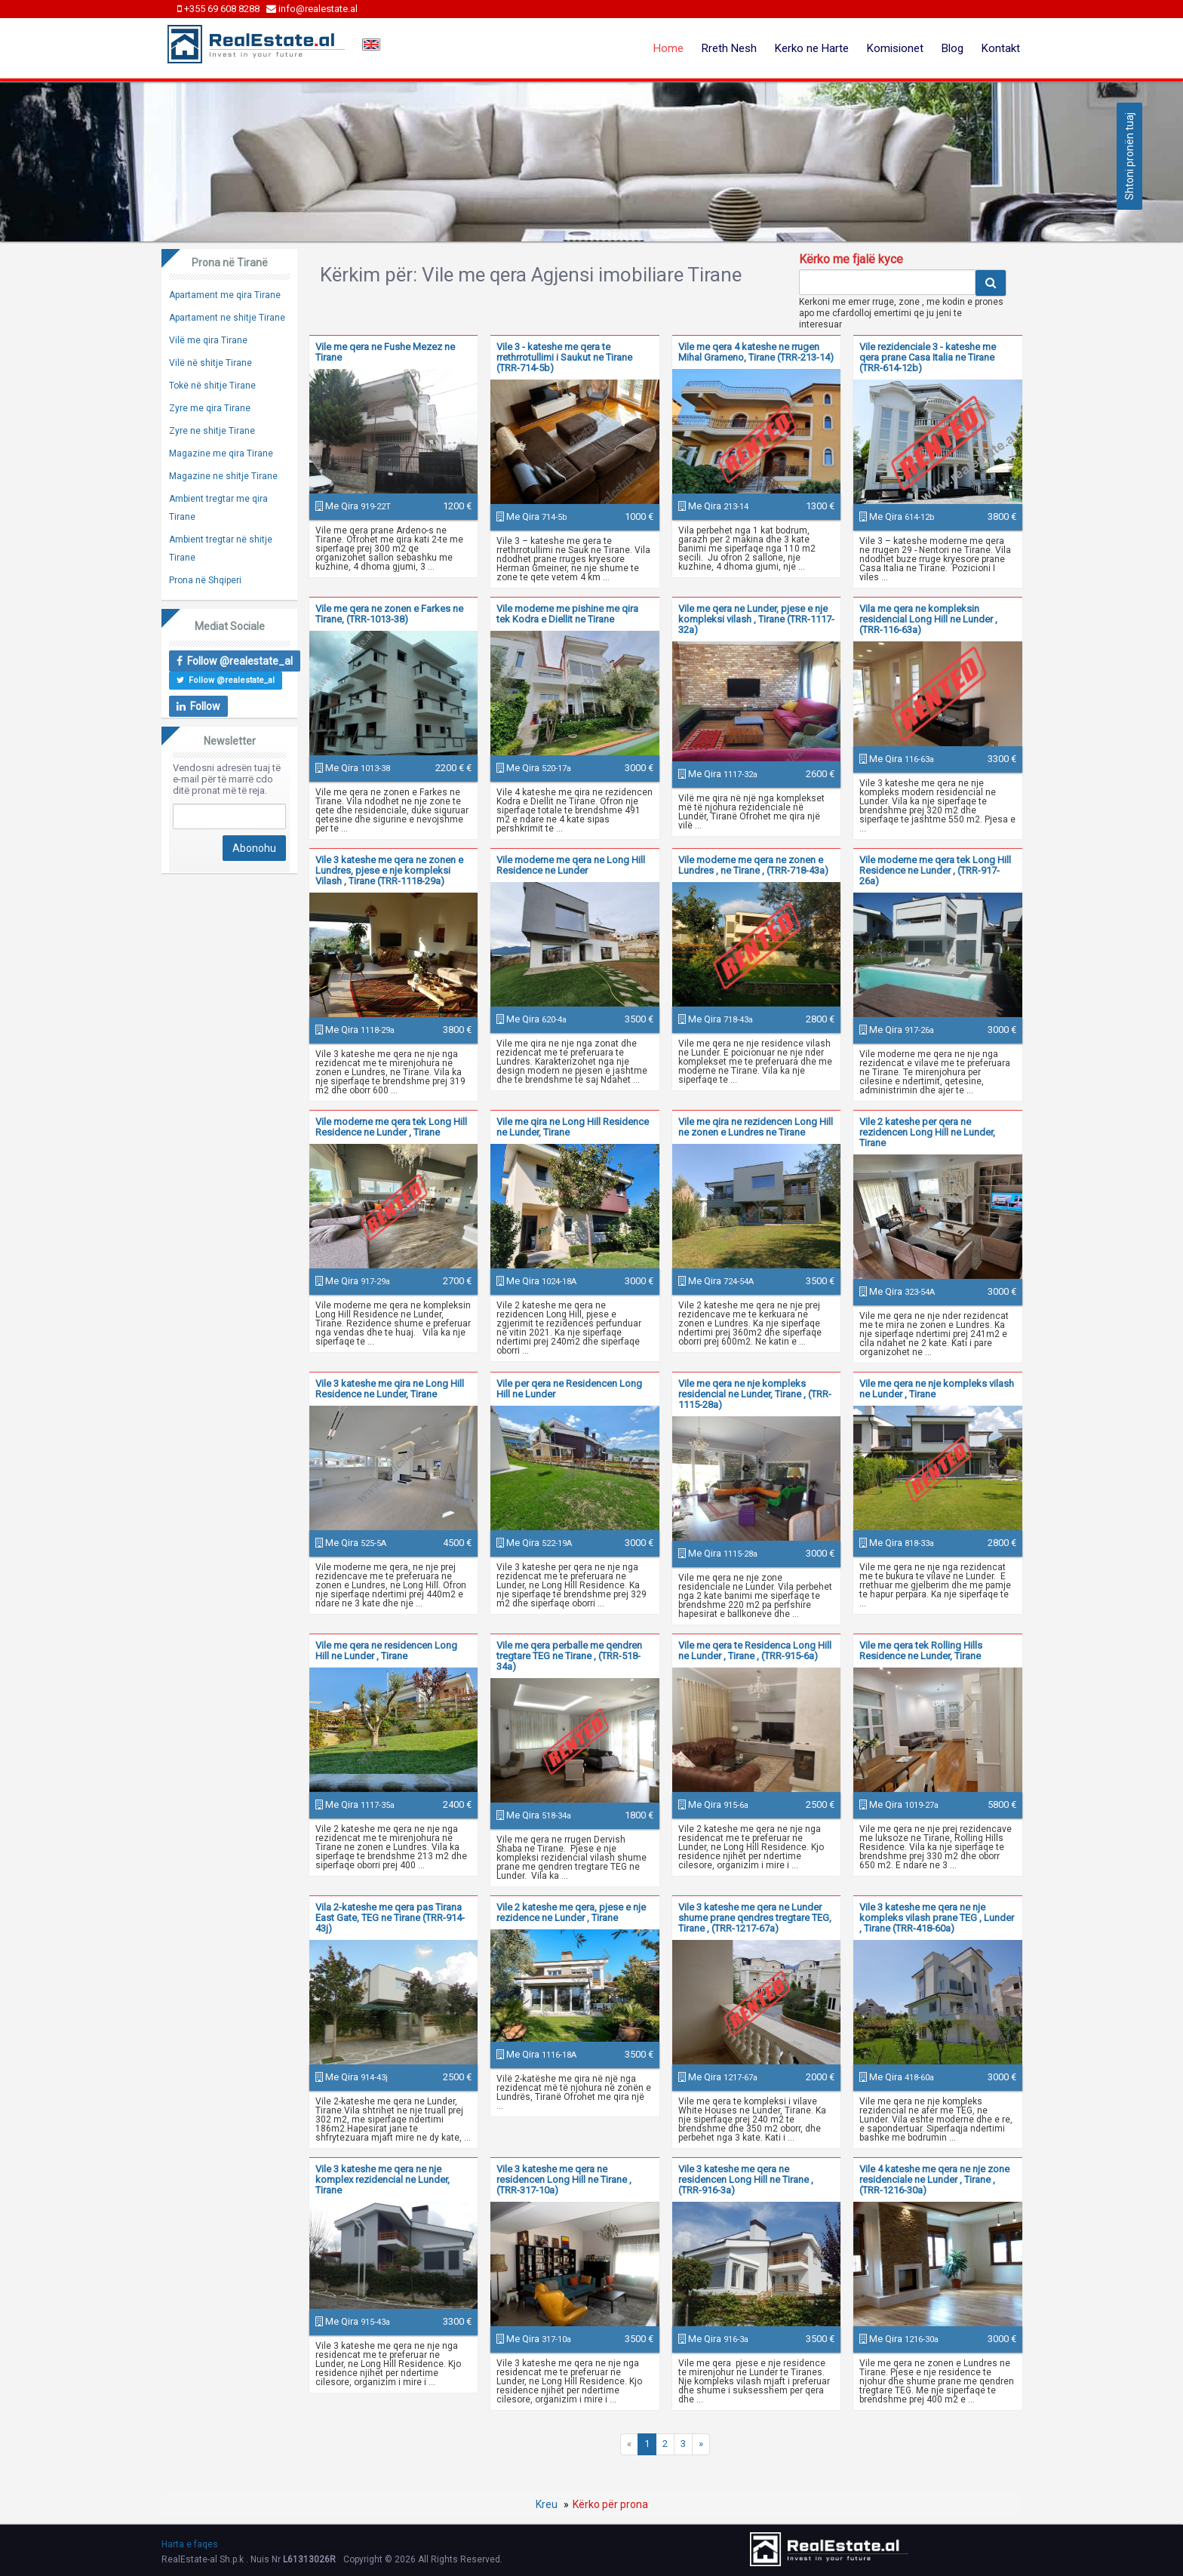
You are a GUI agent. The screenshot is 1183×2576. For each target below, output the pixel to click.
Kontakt (1001, 48)
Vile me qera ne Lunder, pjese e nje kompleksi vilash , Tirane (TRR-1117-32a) (756, 619)
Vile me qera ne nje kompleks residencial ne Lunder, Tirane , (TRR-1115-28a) (754, 1394)
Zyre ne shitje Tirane (212, 431)
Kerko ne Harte (812, 48)
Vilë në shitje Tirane (210, 363)
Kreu (547, 2504)
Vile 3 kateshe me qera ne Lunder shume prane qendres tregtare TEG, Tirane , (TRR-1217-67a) (754, 1917)
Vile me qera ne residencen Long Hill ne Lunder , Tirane (386, 1650)
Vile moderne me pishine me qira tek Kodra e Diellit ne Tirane (567, 614)
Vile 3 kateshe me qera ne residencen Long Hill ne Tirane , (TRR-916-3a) (745, 2179)
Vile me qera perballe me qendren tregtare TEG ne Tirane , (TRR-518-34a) (569, 1656)
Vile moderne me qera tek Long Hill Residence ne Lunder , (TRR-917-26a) (935, 870)
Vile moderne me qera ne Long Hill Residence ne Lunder (570, 865)
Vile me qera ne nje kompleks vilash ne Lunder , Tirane (936, 1389)
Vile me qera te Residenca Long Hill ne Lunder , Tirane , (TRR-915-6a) (754, 1650)
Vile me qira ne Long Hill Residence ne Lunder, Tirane (572, 1127)
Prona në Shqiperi (205, 580)
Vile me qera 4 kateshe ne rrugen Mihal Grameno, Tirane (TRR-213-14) (756, 352)
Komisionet (895, 48)
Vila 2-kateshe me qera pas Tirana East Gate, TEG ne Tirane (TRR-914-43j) (390, 1917)
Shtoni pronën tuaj (1129, 156)
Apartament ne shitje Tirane (227, 317)
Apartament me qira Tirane (225, 295)
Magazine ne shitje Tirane (223, 476)
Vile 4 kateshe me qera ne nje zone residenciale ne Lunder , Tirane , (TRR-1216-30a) (934, 2179)
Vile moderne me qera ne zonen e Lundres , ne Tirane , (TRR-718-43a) (753, 865)
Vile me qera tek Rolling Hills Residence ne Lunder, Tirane (920, 1650)
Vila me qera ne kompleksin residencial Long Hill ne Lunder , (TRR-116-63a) (928, 619)
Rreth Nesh (729, 48)
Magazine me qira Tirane (221, 453)
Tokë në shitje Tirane (212, 385)
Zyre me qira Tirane (209, 408)
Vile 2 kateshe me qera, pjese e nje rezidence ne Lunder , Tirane (571, 1912)
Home (668, 48)
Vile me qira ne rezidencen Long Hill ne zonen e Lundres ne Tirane (755, 1127)
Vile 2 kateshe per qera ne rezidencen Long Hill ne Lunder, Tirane (927, 1132)
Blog (952, 48)
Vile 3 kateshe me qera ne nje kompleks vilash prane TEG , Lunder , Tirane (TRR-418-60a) (936, 1917)
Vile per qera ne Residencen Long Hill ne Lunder (569, 1389)
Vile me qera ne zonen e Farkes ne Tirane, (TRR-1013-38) (389, 614)
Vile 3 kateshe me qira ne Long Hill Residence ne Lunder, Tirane (389, 1389)
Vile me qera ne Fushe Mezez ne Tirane (385, 352)
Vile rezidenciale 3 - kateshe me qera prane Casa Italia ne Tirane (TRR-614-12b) (927, 357)
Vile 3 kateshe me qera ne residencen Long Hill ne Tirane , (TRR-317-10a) (563, 2179)
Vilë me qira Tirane (208, 340)
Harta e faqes (189, 2544)
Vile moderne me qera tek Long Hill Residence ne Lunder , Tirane (391, 1127)
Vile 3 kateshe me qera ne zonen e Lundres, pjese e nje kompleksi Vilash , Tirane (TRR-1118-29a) (389, 870)
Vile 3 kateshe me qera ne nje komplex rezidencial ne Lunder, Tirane (382, 2179)
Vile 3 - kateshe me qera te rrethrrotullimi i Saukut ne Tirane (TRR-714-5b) (564, 357)
